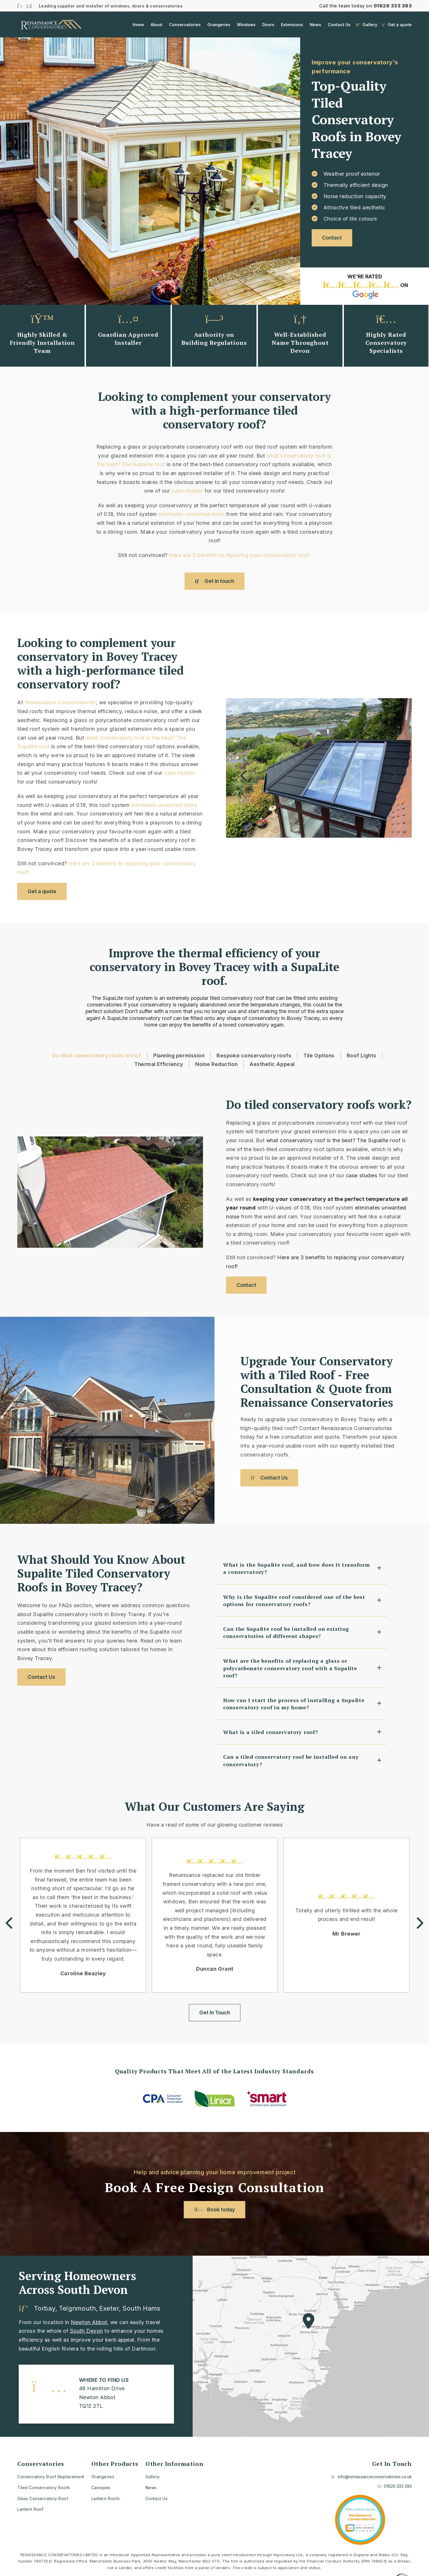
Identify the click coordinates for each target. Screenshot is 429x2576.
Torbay (44, 2308)
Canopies (101, 2487)
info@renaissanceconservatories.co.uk (372, 2476)
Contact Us (339, 24)
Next (393, 776)
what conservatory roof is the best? (130, 738)
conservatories (104, 1005)
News (315, 24)
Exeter (109, 2308)
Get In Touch (214, 2012)
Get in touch (214, 581)
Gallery (366, 25)
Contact (332, 238)
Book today (214, 2209)
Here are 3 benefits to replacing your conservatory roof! (240, 555)
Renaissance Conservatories (60, 702)
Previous (244, 776)
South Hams (141, 2308)
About (156, 24)
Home (138, 24)
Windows (246, 24)
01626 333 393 (393, 6)
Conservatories (185, 24)
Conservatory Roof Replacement (50, 2476)
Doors (268, 24)
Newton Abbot (89, 2322)
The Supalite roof (143, 464)
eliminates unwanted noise (191, 514)
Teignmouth (77, 2308)
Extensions (292, 24)
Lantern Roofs (105, 2498)
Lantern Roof (30, 2509)
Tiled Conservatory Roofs (43, 2487)
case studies (187, 491)
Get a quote (397, 25)
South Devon (86, 2331)
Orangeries (218, 24)
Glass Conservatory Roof (42, 2498)
